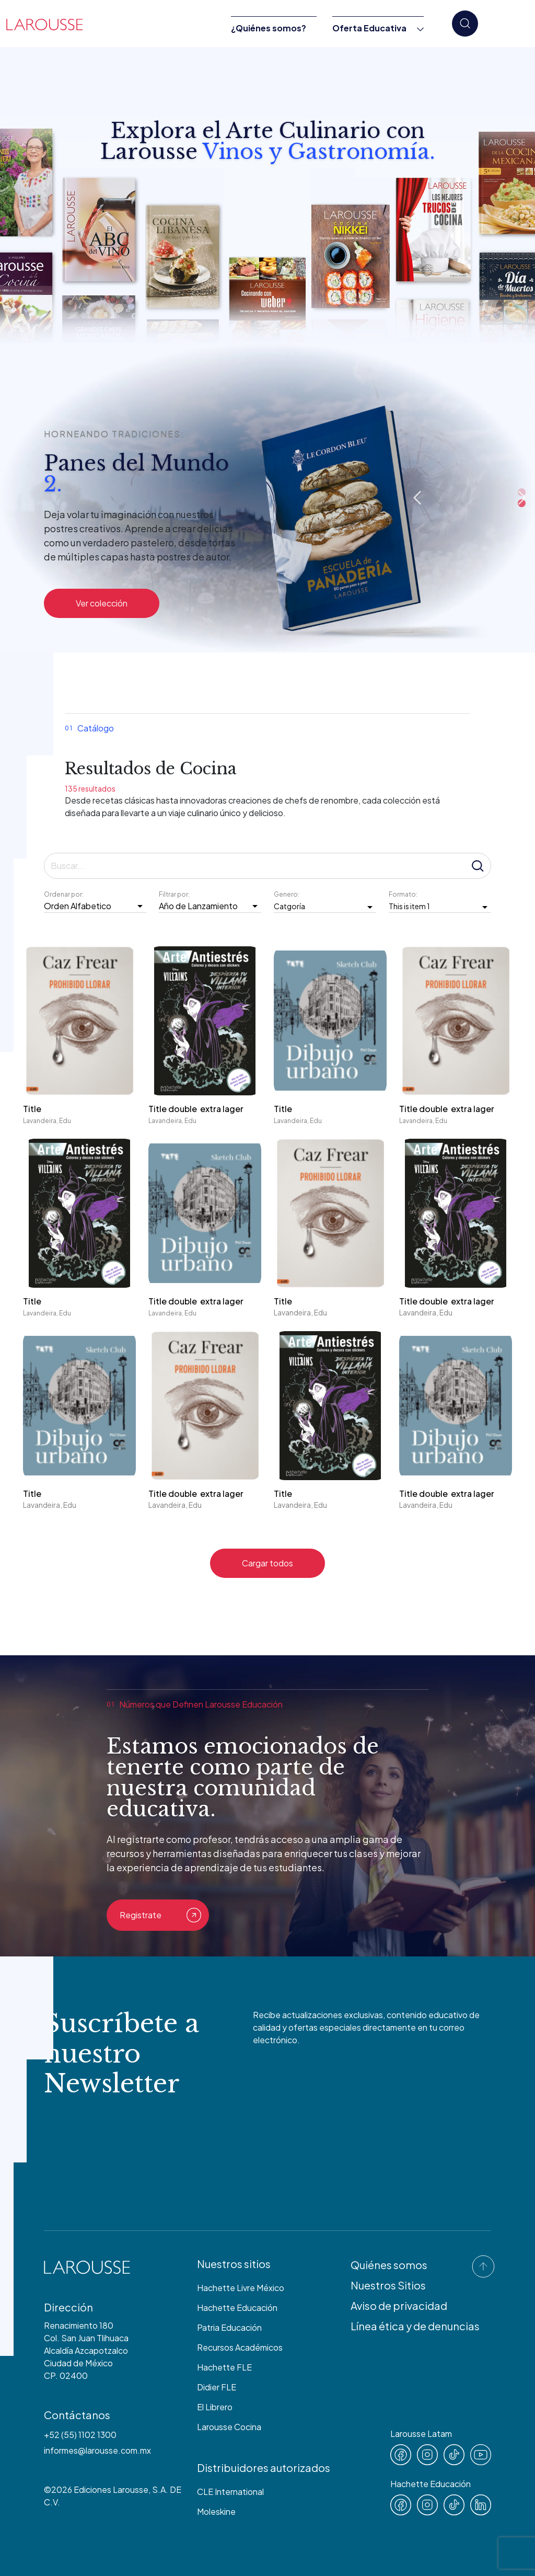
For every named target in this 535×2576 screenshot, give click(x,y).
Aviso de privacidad (399, 2305)
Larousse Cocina (229, 2426)
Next (522, 498)
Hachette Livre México (240, 2287)
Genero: (287, 894)
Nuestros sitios (234, 2263)
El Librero (214, 2406)
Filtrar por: (175, 894)
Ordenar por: (65, 894)
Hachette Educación (237, 2307)
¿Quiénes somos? (268, 27)
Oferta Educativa (369, 27)
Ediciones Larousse (111, 2489)
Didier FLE (216, 2387)
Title (32, 1108)
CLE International (230, 2491)
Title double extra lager (196, 1108)
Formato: (404, 894)
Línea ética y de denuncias (415, 2325)
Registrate (160, 1915)
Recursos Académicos (240, 2347)
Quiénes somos (389, 2264)
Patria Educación (229, 2327)
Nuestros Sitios (388, 2285)
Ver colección (101, 603)
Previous (417, 498)
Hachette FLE (224, 2367)
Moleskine (216, 2511)
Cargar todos (267, 1563)
